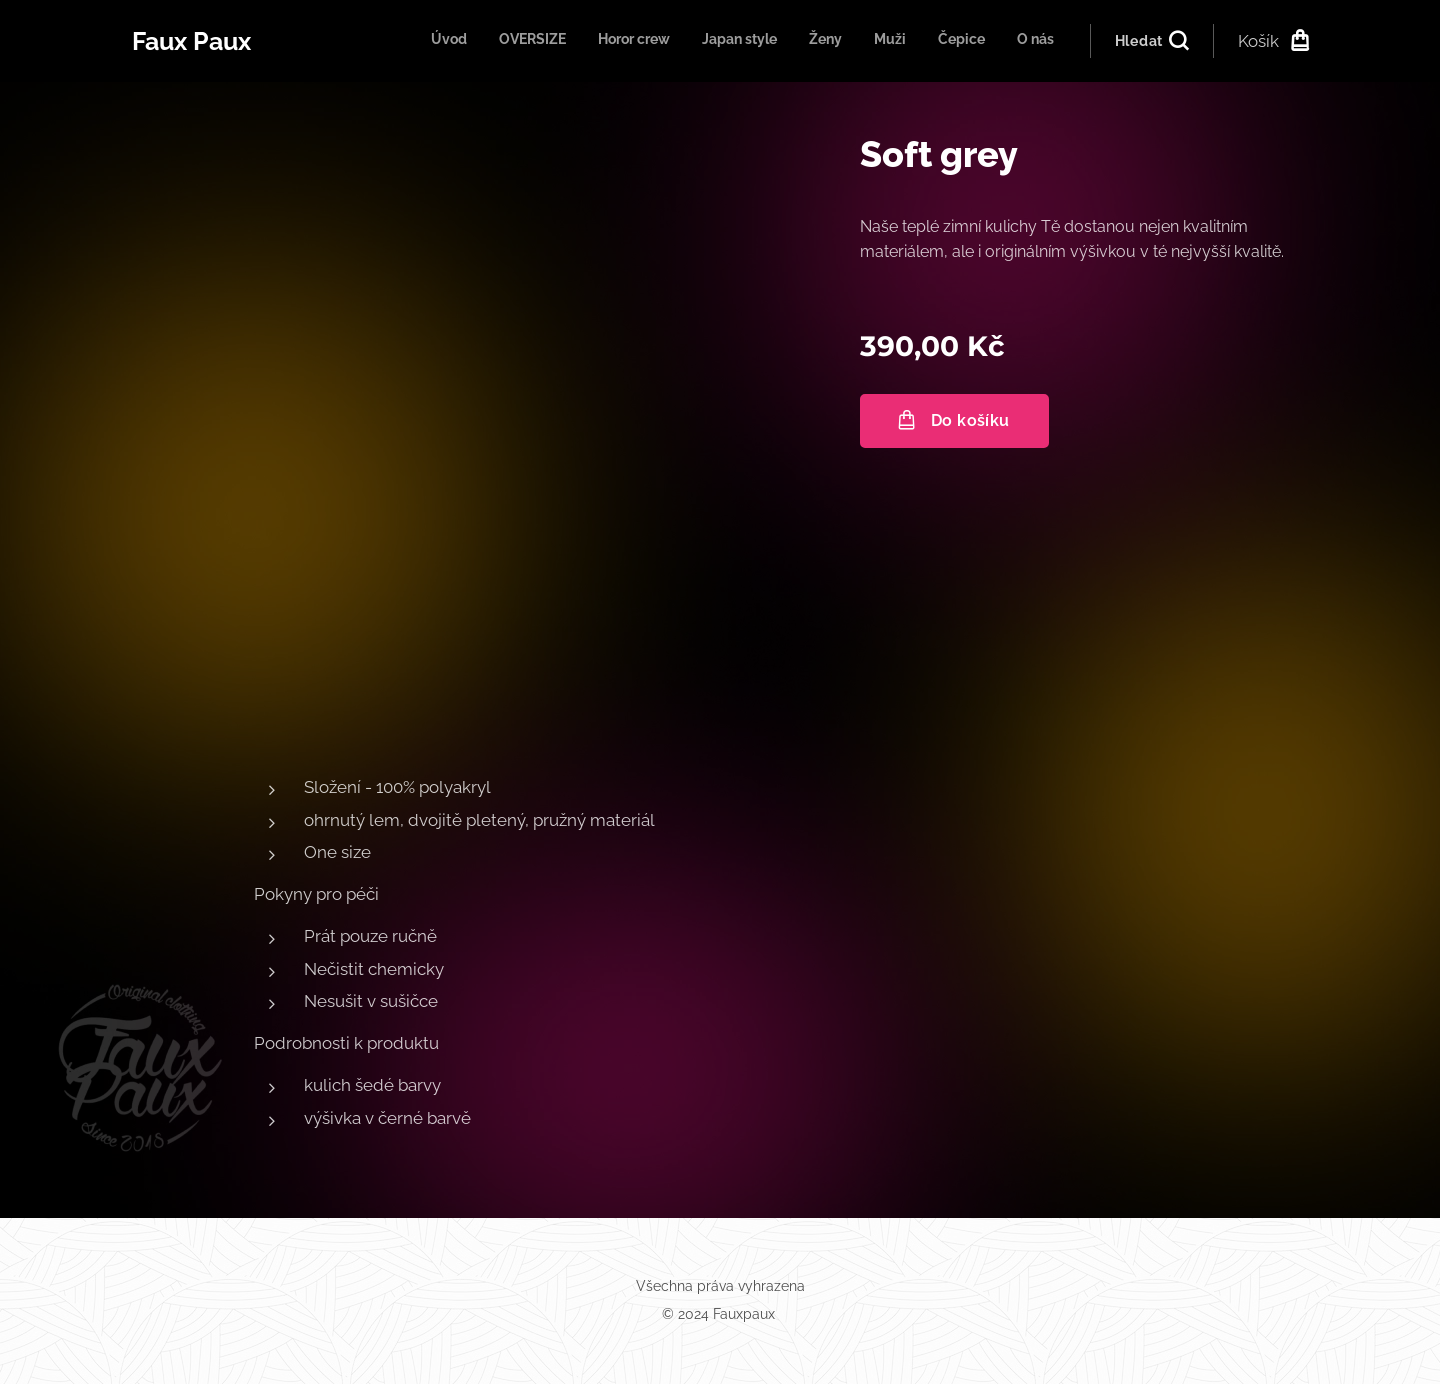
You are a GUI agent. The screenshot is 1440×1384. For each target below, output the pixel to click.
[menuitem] (835, 41)
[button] (1151, 41)
